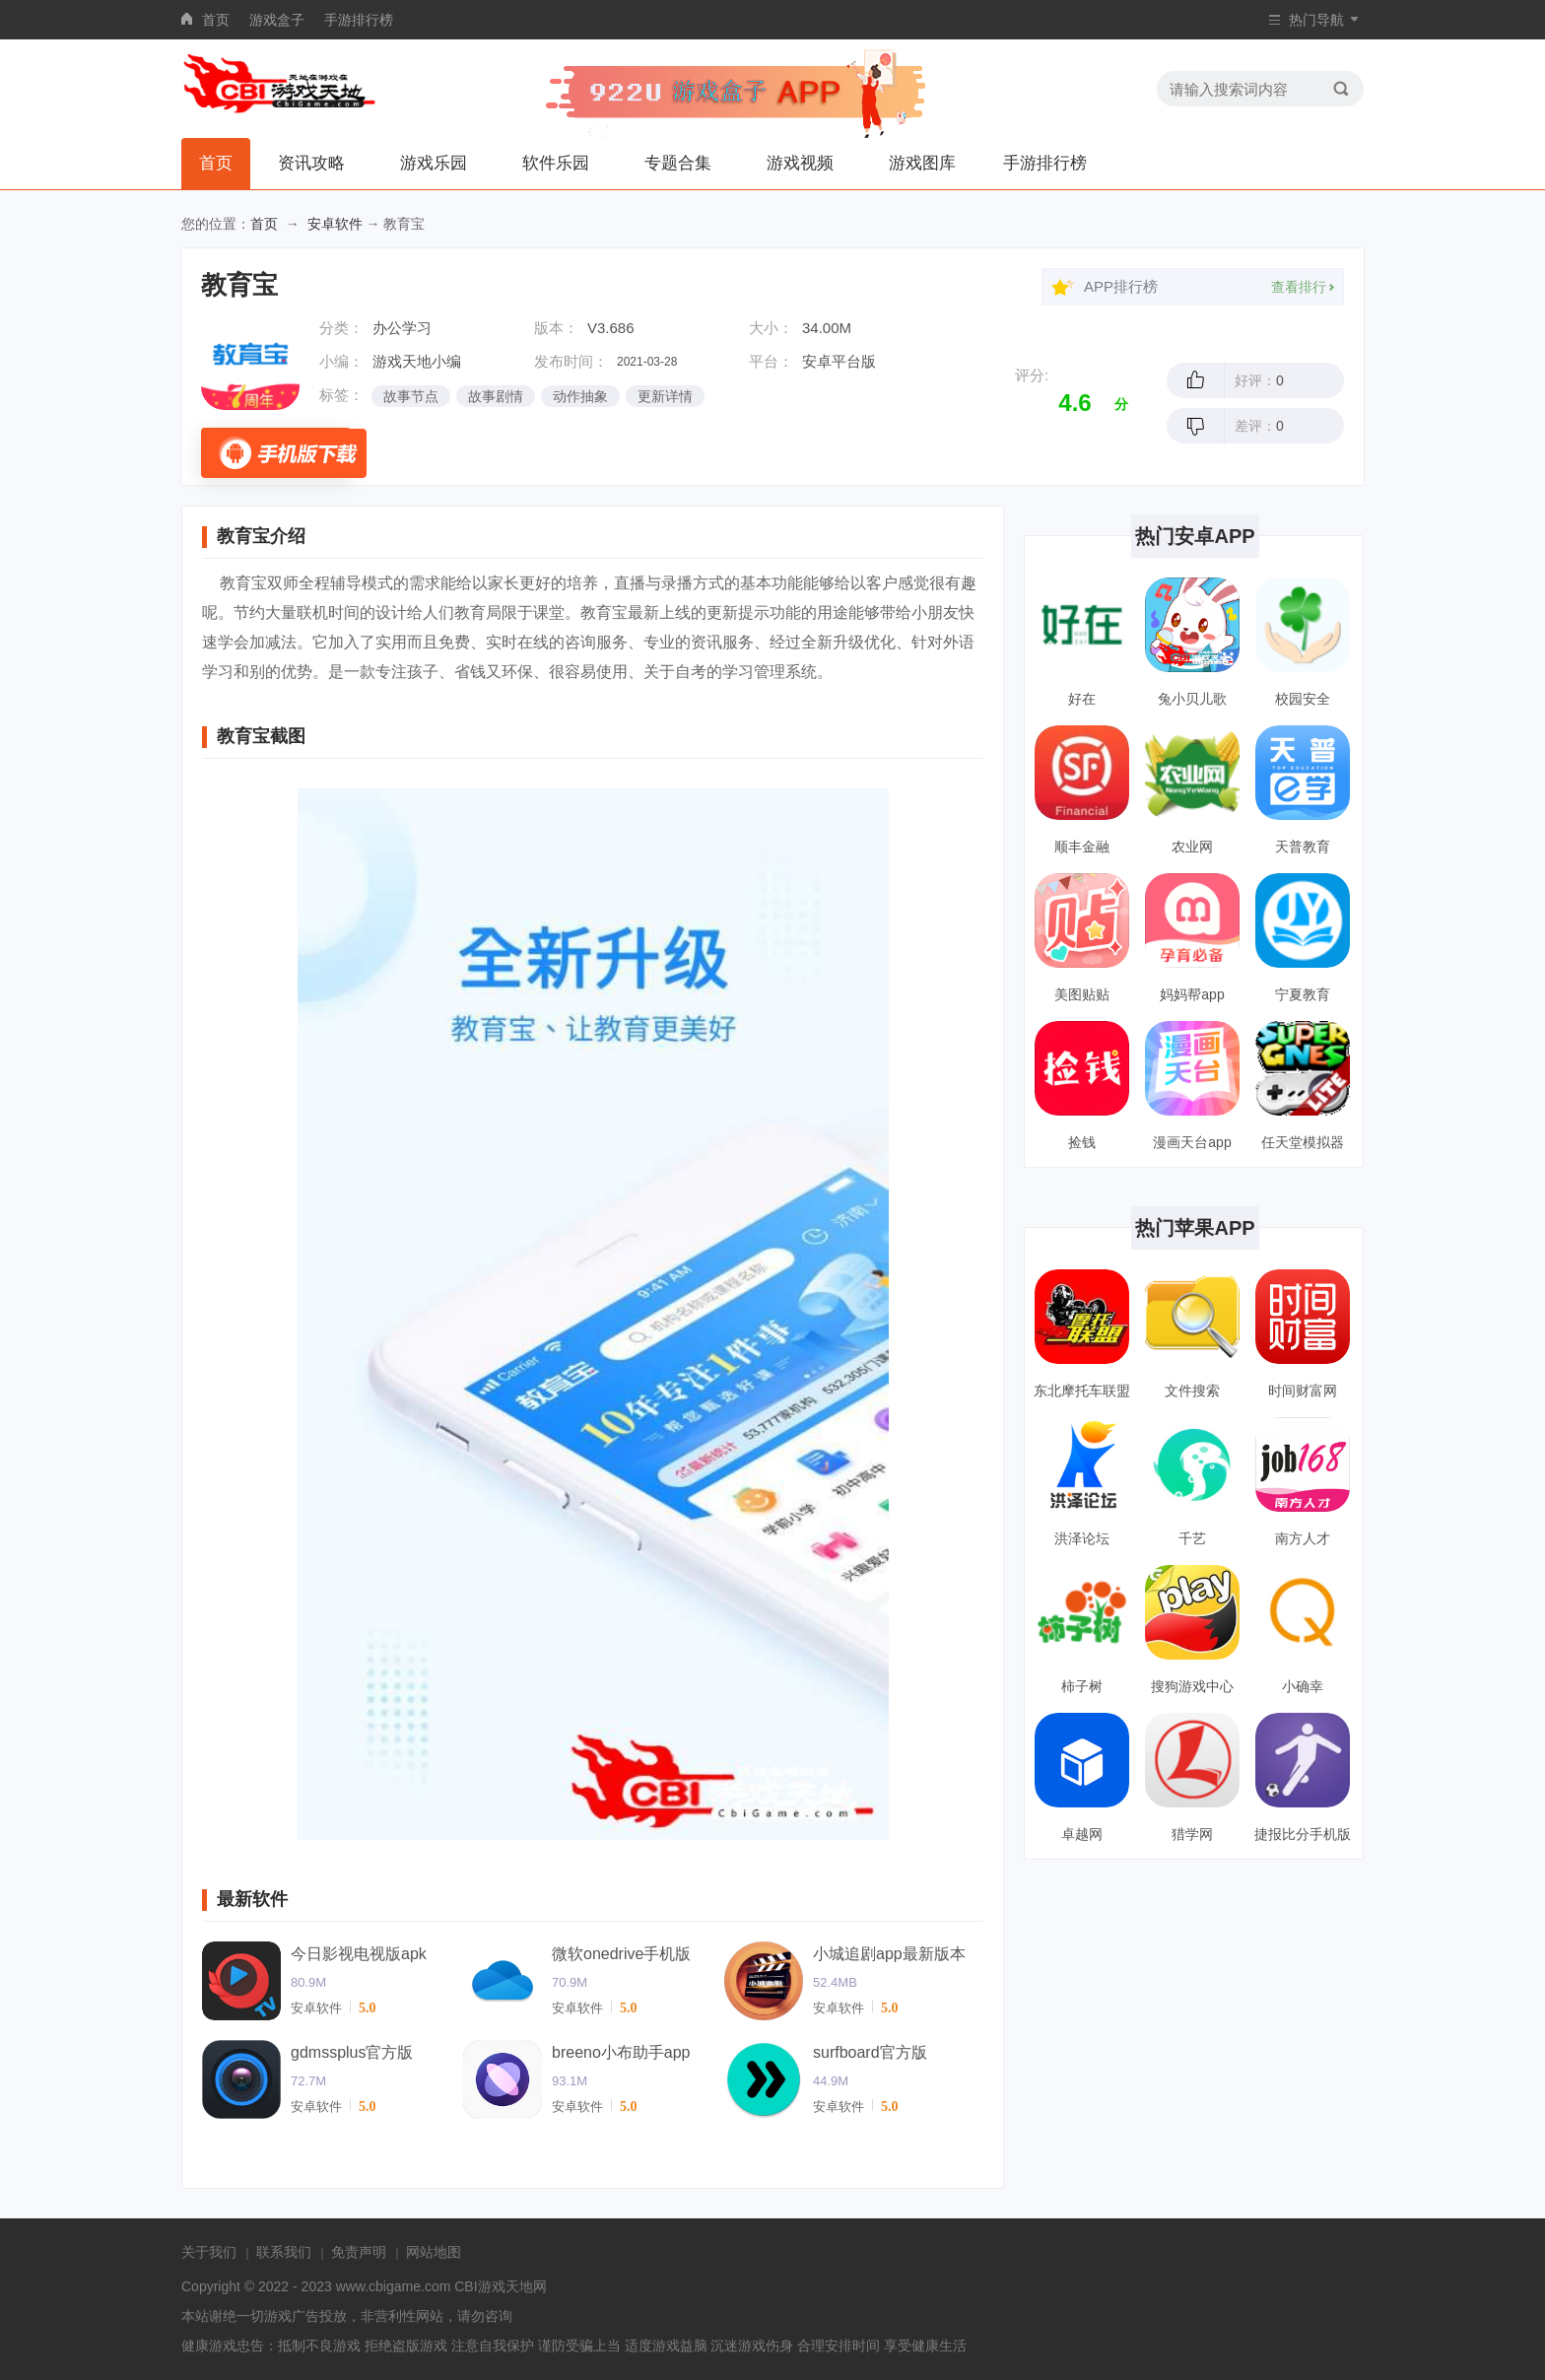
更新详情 (665, 396)
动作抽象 (580, 396)
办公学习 (402, 327)
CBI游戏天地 (493, 2286)
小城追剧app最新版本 (889, 1953)
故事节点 (410, 396)
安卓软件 (335, 224)
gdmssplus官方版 (352, 2052)
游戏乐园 (433, 163)
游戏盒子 (276, 20)
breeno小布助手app (621, 2052)
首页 (216, 20)
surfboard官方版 (870, 2052)
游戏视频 (800, 163)
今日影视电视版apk (359, 1953)
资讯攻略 (311, 163)
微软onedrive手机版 (621, 1953)
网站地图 (433, 2252)
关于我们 (208, 2252)
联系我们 (283, 2252)
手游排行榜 (358, 20)
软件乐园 (555, 163)
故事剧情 (495, 396)
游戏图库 (922, 163)
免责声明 (358, 2252)
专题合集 (677, 163)
